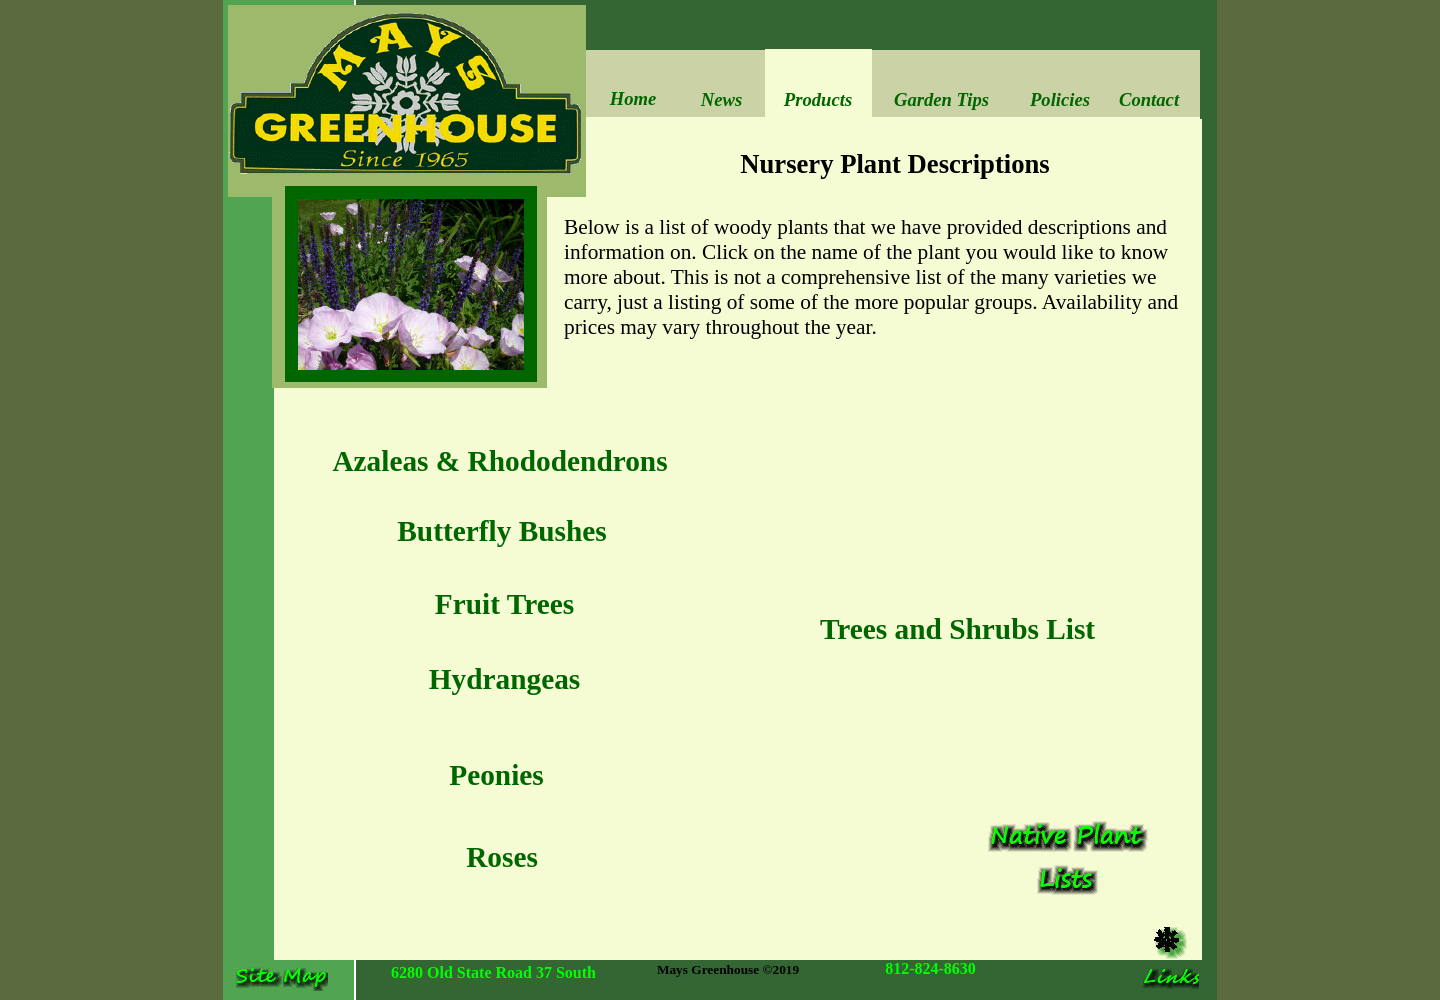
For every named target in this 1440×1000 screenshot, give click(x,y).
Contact (1149, 99)
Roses (502, 857)
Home (633, 98)
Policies (1060, 99)
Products (818, 99)
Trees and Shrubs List (957, 629)
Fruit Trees (504, 604)
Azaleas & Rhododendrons (499, 461)
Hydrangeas (505, 679)
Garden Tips (941, 99)
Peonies (496, 775)
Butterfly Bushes (501, 531)
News (721, 99)
